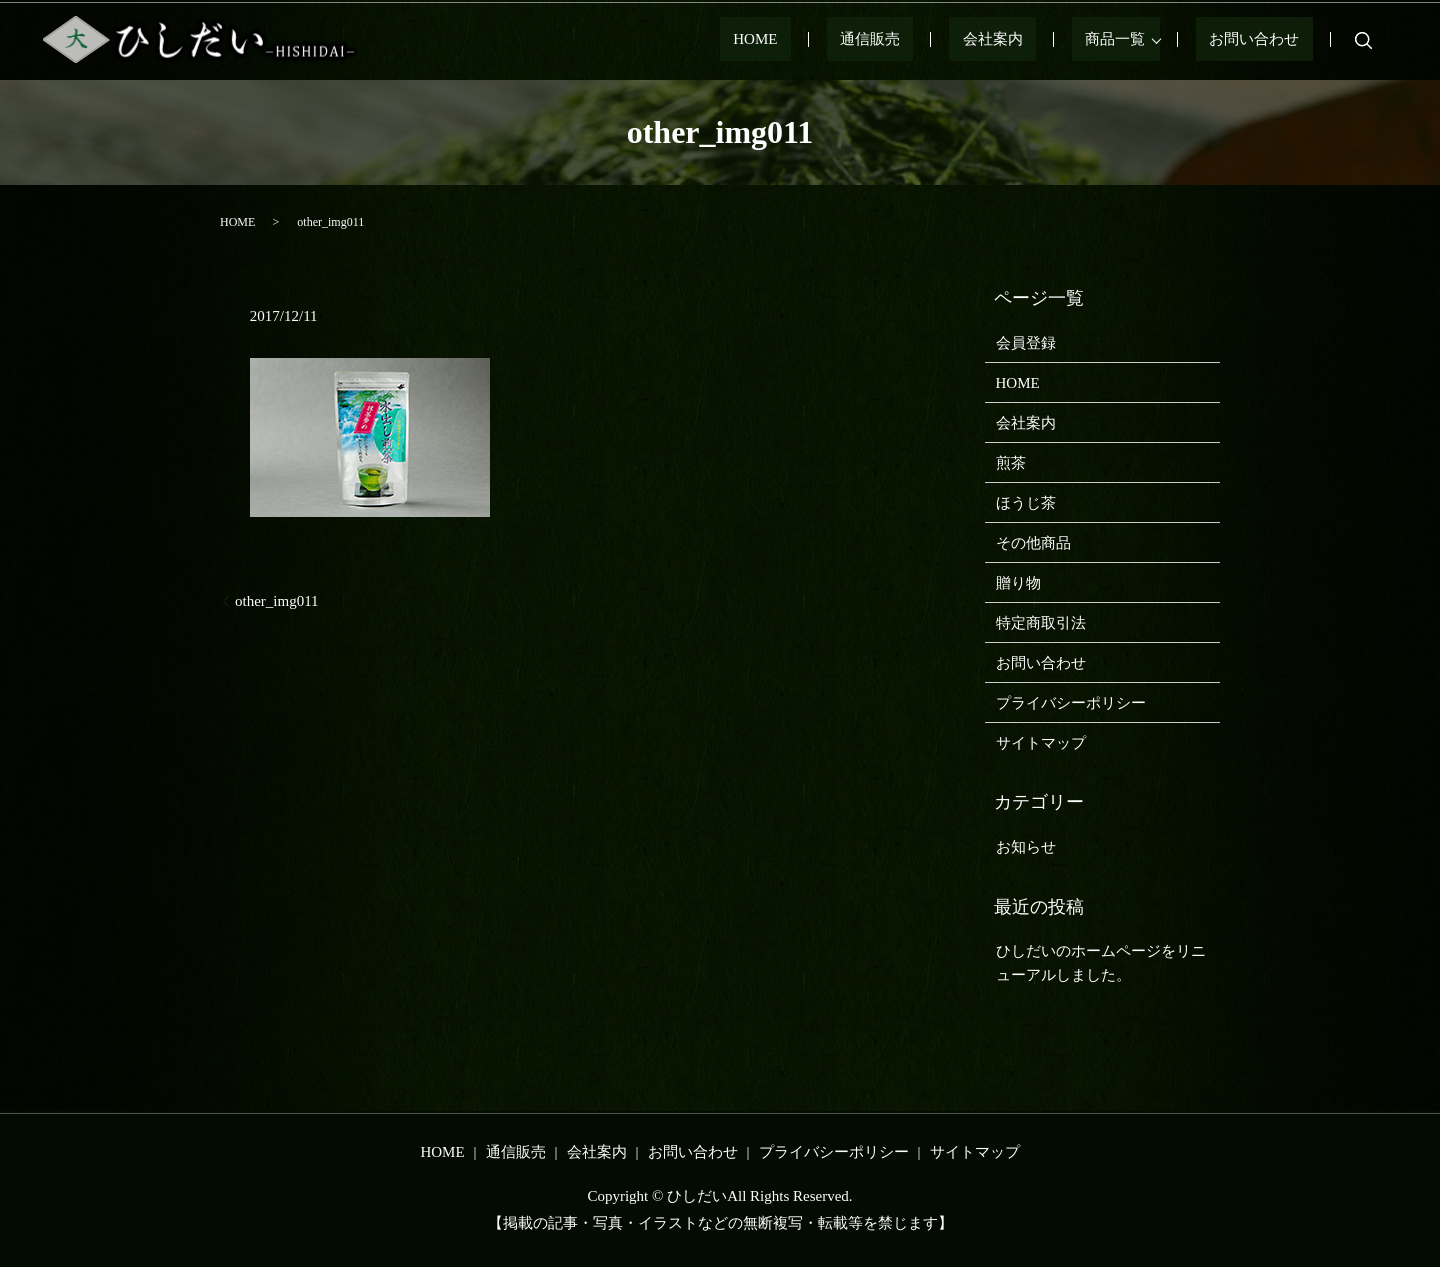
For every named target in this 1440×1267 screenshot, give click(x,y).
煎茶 (1011, 463)
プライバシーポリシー (1071, 703)
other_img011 (277, 601)
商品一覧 (1142, 40)
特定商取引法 (1041, 623)
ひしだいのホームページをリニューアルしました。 (1101, 963)
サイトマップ (1041, 743)
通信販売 (950, 40)
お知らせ (1026, 847)
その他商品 (1033, 543)
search (1364, 40)
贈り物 (1018, 583)
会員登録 (1026, 343)
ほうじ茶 (1026, 503)
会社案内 (1046, 40)
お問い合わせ (1268, 40)
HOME (862, 40)
